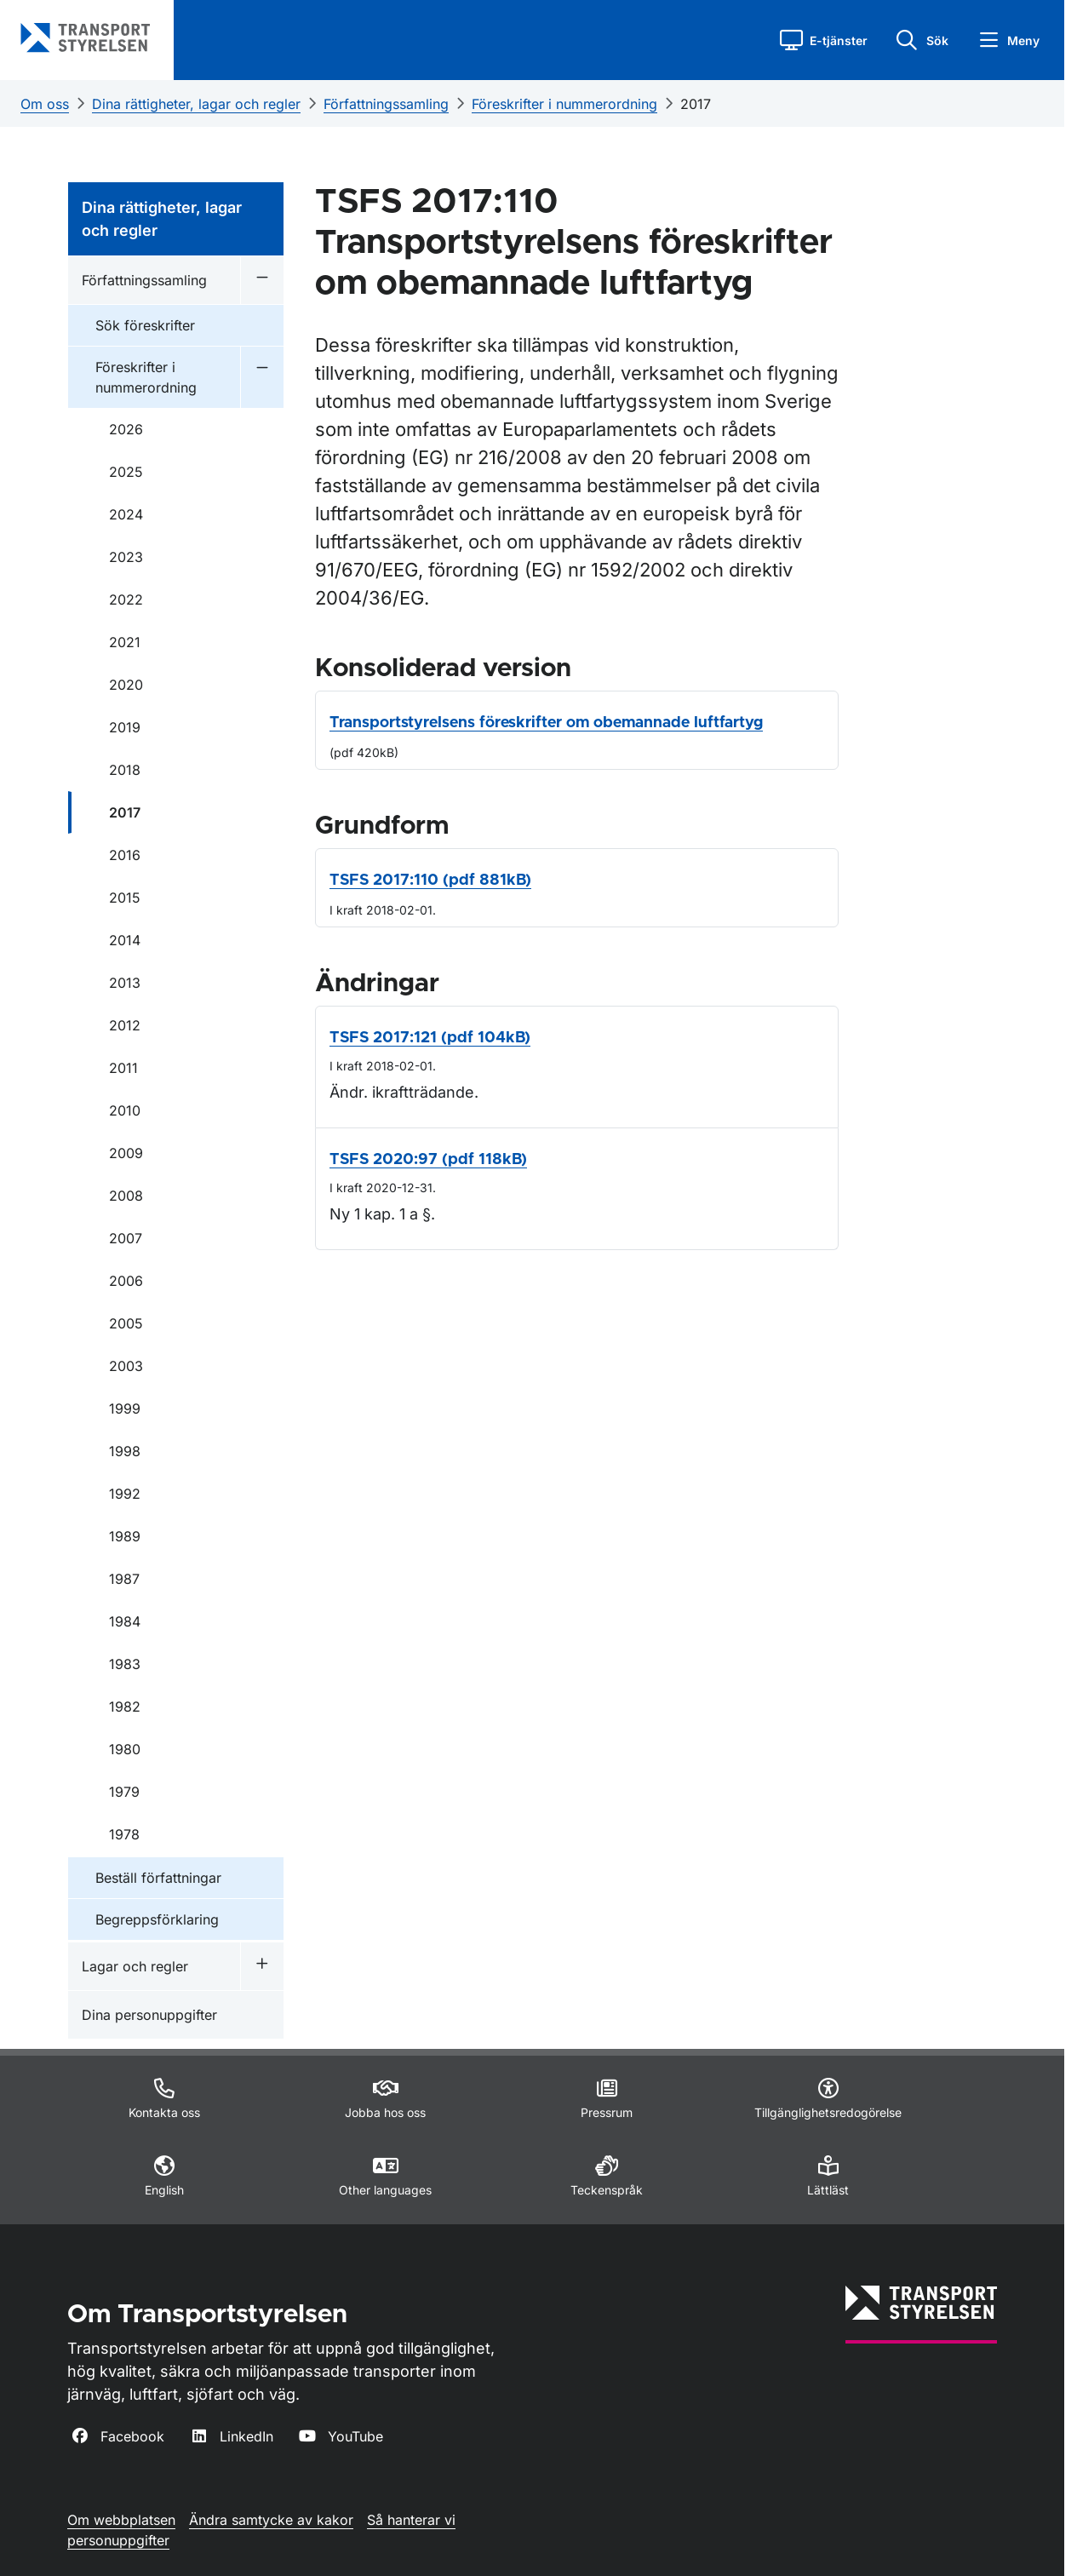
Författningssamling (386, 103)
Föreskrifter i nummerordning (564, 103)
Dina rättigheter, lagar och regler (196, 103)
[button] (823, 40)
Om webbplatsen (121, 2519)
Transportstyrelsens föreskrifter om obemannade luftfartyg (546, 723)
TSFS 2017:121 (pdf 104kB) (429, 1038)
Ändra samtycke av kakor (271, 2519)
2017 (695, 103)
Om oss (44, 103)
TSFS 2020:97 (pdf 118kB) (428, 1160)
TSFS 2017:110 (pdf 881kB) (430, 880)
